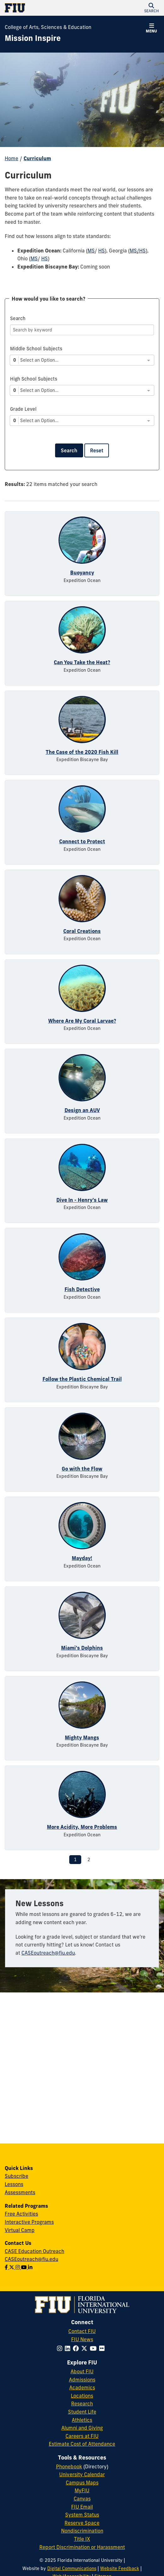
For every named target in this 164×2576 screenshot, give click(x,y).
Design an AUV (82, 1110)
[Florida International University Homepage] (43, 7)
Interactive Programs (29, 2222)
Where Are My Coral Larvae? (82, 1021)
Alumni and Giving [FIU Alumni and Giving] (82, 2428)
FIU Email (82, 2507)
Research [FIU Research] (82, 2403)
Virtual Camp (20, 2230)
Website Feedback (119, 2568)
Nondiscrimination (82, 2531)
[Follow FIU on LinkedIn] (69, 2348)
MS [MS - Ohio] (34, 258)
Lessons (14, 2184)
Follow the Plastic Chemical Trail (82, 1379)
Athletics (82, 2420)
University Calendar (82, 2474)
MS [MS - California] (91, 250)
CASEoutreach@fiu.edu (48, 1953)
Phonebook (69, 2466)
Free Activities (21, 2214)
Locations (82, 2395)
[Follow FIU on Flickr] (103, 2348)
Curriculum (37, 158)
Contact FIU (82, 2331)
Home (11, 158)
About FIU (82, 2371)
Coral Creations (82, 931)
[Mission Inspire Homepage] (33, 38)
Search (69, 450)
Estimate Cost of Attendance (82, 2444)
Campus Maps (82, 2482)
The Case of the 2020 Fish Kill (82, 752)
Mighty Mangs (82, 1737)
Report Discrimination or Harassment (82, 2547)
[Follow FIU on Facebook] (77, 2348)
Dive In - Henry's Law (82, 1200)
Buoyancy (82, 572)
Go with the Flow (82, 1469)
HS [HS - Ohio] (44, 258)
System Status (82, 2514)
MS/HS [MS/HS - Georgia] (138, 250)
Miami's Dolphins (82, 1648)
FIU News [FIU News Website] (82, 2339)
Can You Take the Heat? (82, 662)
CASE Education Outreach (34, 2251)
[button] (151, 8)
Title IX (82, 2539)
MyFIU (82, 2490)
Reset (96, 450)
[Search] (82, 330)
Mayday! (82, 1558)
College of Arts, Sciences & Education (48, 27)
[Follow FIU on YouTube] (94, 2348)
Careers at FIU (82, 2436)
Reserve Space (82, 2523)
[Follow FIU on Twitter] (85, 2348)
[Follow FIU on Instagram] (61, 2348)
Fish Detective (82, 1289)
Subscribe (16, 2176)
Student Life (82, 2412)
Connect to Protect (82, 841)
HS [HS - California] (101, 250)
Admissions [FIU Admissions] (82, 2379)
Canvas (82, 2498)
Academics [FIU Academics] (82, 2387)
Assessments (20, 2192)
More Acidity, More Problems (82, 1827)
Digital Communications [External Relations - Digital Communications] (71, 2568)
